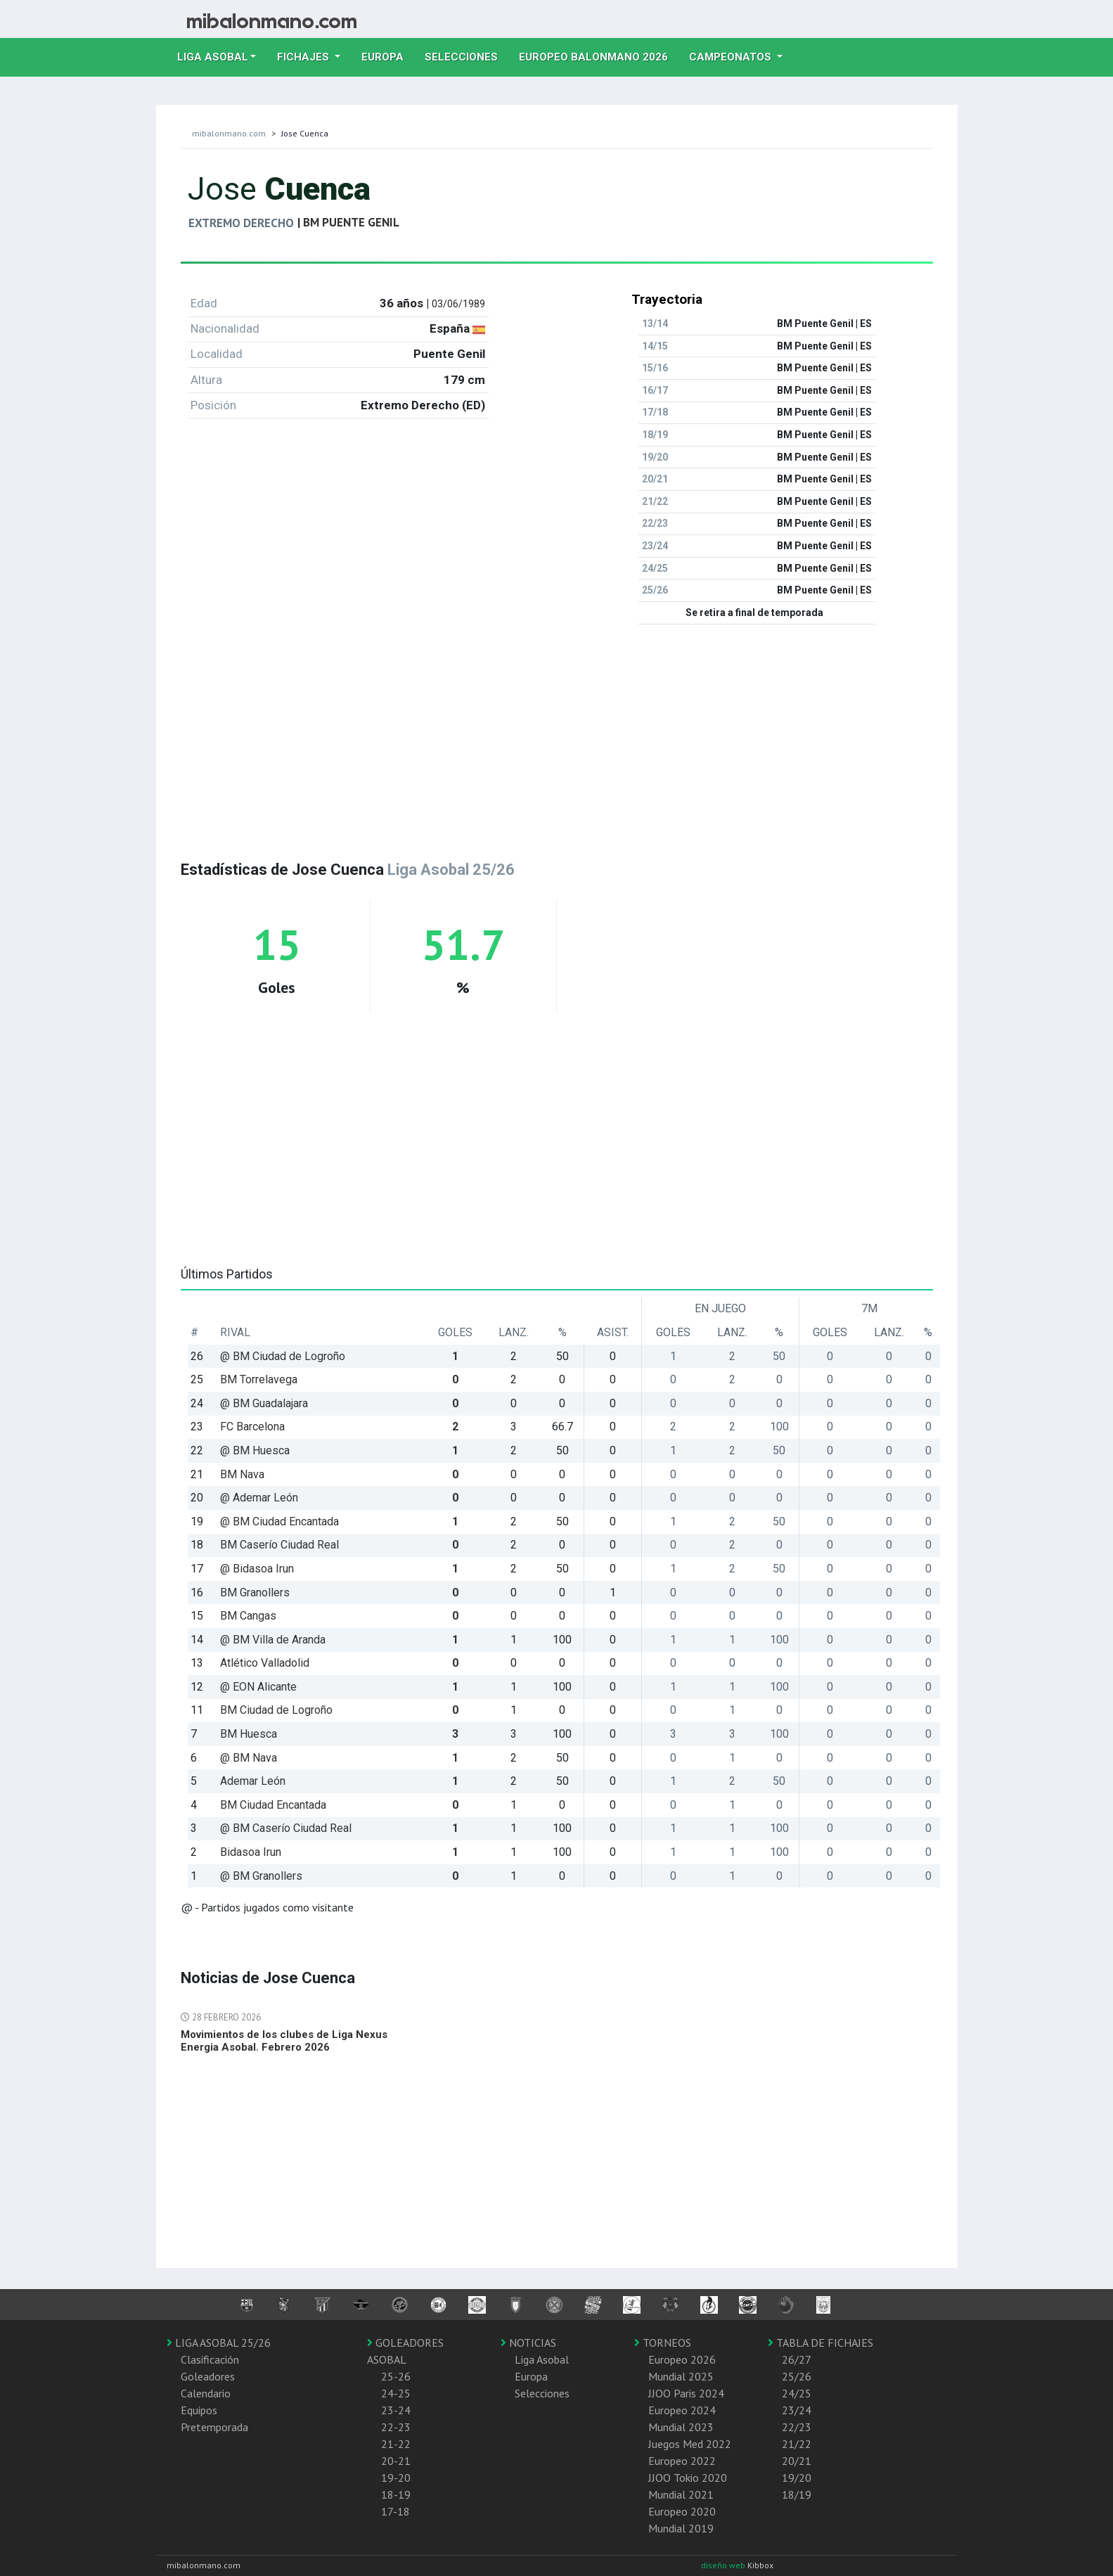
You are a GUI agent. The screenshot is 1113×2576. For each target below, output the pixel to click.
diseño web (724, 2565)
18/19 (796, 2494)
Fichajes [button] (304, 57)
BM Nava (242, 1474)
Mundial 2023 (681, 2427)
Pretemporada (214, 2427)
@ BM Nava (248, 1757)
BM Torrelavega (258, 1379)
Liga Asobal (542, 2359)
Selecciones (466, 55)
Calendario (206, 2393)
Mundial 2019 (681, 2528)
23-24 (396, 2410)
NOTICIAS (528, 2342)
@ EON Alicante (258, 1686)
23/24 (796, 2410)
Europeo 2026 (682, 2359)
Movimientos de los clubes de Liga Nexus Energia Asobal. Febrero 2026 (284, 2040)
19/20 (796, 2478)
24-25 (396, 2393)
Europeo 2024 (682, 2410)
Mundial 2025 (681, 2376)
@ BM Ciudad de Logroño (282, 1356)
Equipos (199, 2410)
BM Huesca (248, 1734)
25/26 (796, 2376)
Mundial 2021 (681, 2494)
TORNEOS (662, 2342)
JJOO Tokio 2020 (687, 2478)
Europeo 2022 (682, 2461)
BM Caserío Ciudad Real (279, 1544)
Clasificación (210, 2359)
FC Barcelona (252, 1426)
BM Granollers (255, 1592)
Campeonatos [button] (731, 57)
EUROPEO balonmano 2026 (598, 55)
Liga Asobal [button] (212, 57)
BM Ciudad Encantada (273, 1805)
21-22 (396, 2444)
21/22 (796, 2444)
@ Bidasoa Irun (257, 1568)
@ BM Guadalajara (264, 1403)
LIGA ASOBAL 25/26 (219, 2342)
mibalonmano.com (229, 133)
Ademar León (252, 1781)
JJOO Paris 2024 (686, 2393)
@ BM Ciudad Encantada (279, 1521)
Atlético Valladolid (264, 1663)
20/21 (796, 2461)
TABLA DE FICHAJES (820, 2342)
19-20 (396, 2478)
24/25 (796, 2393)
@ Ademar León (259, 1497)
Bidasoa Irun (250, 1852)
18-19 (396, 2494)
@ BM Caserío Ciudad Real (286, 1828)
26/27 (796, 2359)
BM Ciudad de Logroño (276, 1710)
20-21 (396, 2461)
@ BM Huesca (255, 1450)
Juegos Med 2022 (689, 2444)
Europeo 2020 (682, 2511)
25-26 (396, 2376)
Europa (387, 55)
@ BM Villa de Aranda (273, 1639)
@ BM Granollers (261, 1876)
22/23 (796, 2427)
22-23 (396, 2427)
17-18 (395, 2511)
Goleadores (208, 2376)
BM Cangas (248, 1615)
